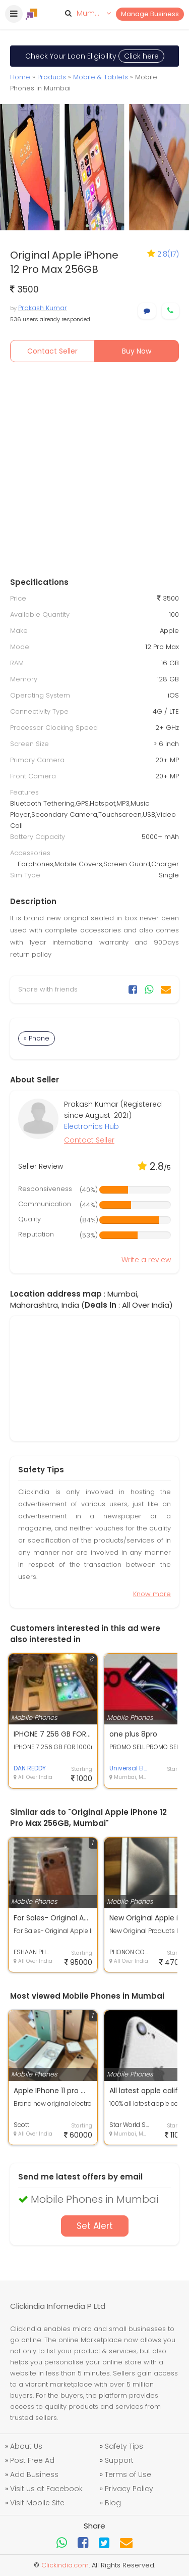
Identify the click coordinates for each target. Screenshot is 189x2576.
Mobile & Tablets (100, 77)
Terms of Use (128, 2474)
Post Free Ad (32, 2460)
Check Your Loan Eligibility (94, 56)
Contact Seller (52, 351)
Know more (152, 1594)
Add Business (34, 2474)
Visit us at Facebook (46, 2489)
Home (20, 77)
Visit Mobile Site (37, 2503)
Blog (113, 2503)
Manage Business (150, 14)
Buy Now (136, 351)
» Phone (36, 1038)
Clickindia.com (65, 2565)
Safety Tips (124, 2446)
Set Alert (95, 2226)
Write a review (146, 1260)
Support (119, 2460)
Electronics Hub (91, 1126)
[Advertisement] (94, 472)
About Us (26, 2446)
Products (51, 77)
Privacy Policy (129, 2489)
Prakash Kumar (42, 308)
